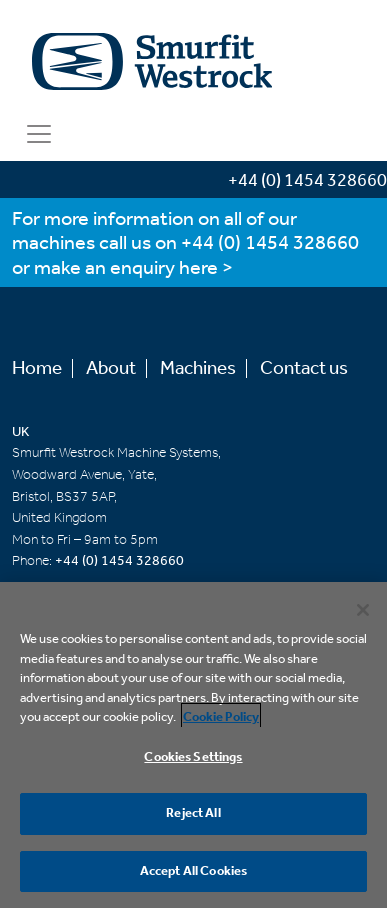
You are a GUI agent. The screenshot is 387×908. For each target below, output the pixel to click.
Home (37, 368)
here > (206, 268)
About (111, 368)
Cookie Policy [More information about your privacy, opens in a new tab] (221, 718)
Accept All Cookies (193, 872)
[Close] (363, 611)
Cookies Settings (193, 758)
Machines (198, 368)
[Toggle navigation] (39, 134)
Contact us (304, 368)
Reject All (193, 814)
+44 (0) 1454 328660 (270, 243)
